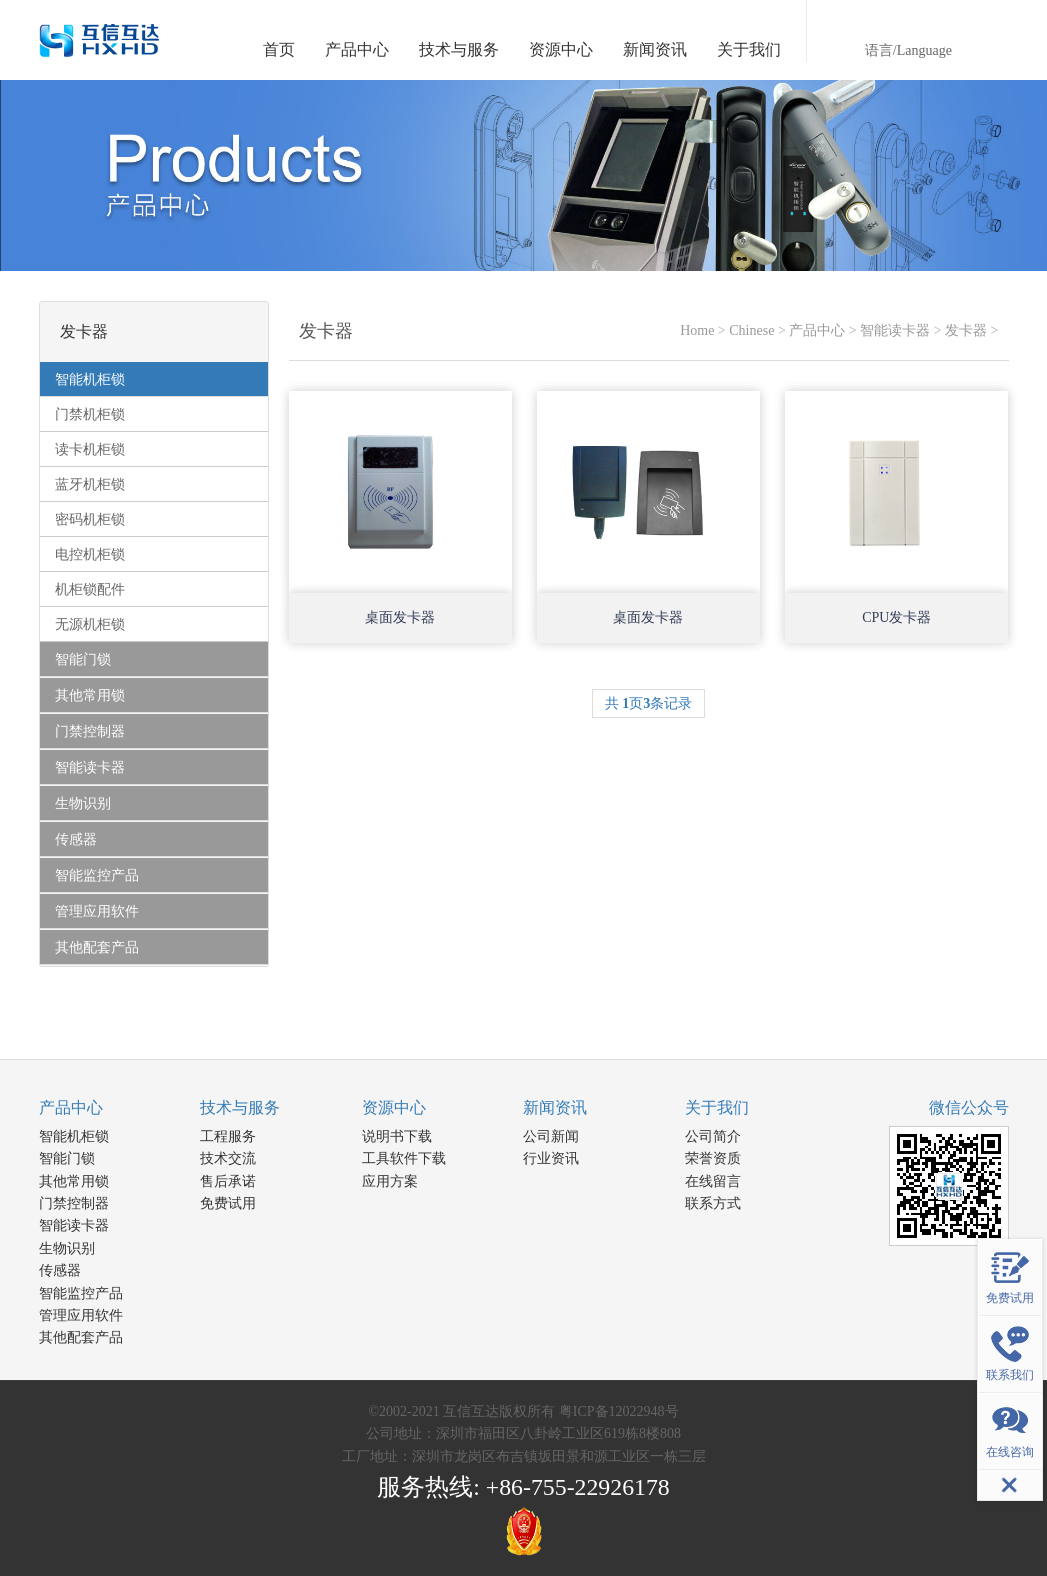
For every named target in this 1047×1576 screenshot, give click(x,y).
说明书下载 (397, 1136)
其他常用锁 (74, 1181)
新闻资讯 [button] (655, 49)
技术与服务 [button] (459, 49)
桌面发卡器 (400, 617)
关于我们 (717, 1107)
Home (697, 330)
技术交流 (228, 1158)
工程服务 (228, 1136)
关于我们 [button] (749, 49)
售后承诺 (228, 1181)
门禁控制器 (74, 1203)
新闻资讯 (555, 1107)
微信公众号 (969, 1107)
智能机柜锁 (74, 1136)
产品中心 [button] (357, 49)
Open (480, 561)
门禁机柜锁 (90, 414)
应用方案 (390, 1181)
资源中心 (394, 1107)
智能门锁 (67, 1158)
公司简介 (713, 1136)
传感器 (60, 1270)
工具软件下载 (404, 1158)
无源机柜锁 (90, 624)
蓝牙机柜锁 (90, 484)
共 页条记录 (649, 703)
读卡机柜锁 (90, 449)
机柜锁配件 (90, 589)
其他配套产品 (81, 1337)
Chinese (751, 330)
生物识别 (67, 1248)
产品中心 (817, 330)
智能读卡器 (895, 330)
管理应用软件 (81, 1315)
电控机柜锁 (90, 554)
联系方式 (713, 1203)
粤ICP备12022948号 (619, 1411)
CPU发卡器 (896, 617)
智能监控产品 (81, 1293)
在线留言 (713, 1181)
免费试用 (228, 1203)
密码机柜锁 (90, 519)
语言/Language (908, 50)
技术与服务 (240, 1107)
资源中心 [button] (561, 49)
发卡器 (966, 330)
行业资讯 (551, 1158)
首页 (279, 49)
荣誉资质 (713, 1158)
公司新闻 (551, 1136)
